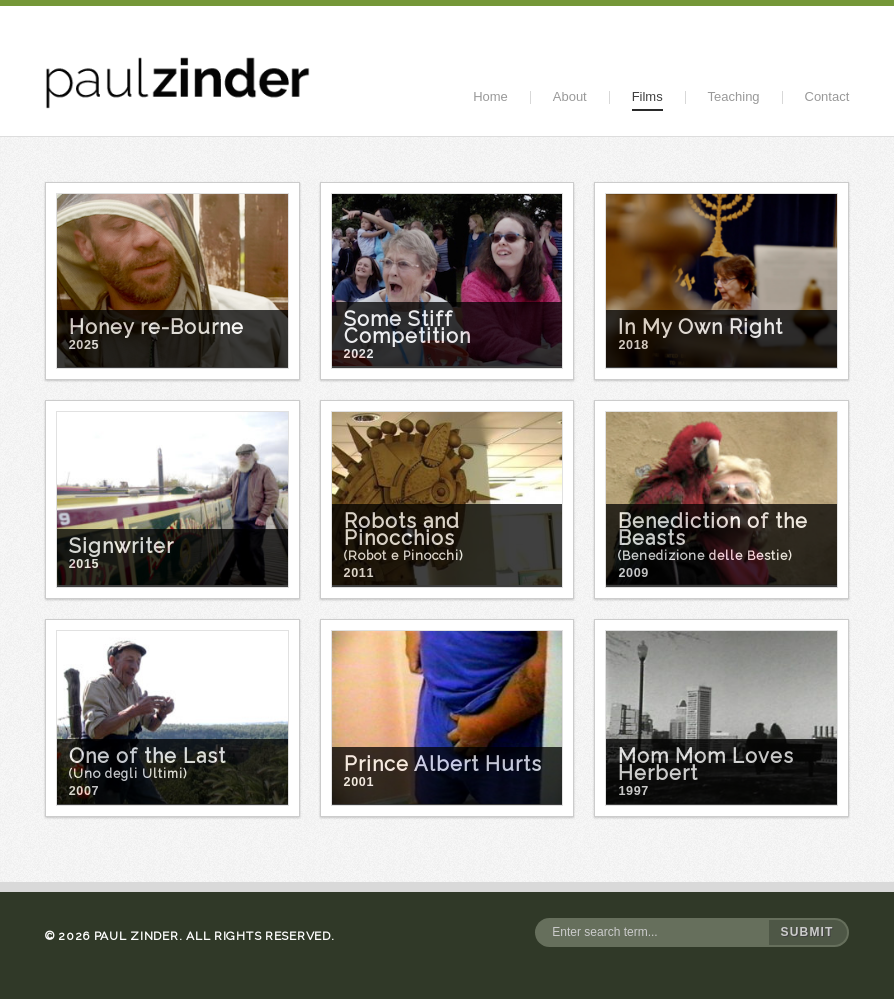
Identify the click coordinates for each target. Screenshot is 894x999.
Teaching (734, 96)
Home (490, 96)
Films (647, 96)
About (570, 96)
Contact (827, 96)
